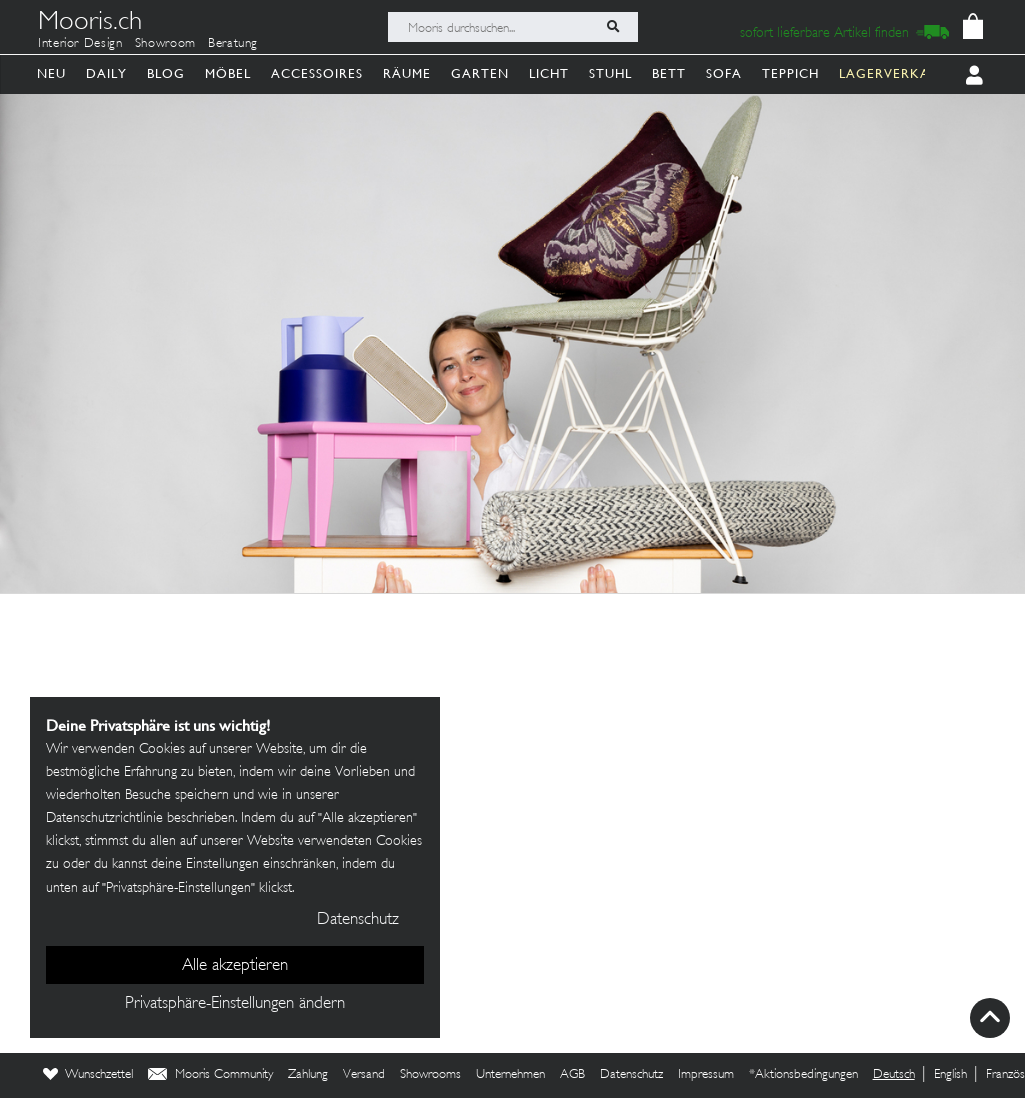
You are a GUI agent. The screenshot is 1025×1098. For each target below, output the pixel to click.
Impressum (706, 1075)
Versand (364, 1075)
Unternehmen (510, 1075)
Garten (480, 73)
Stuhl (610, 73)
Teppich (790, 73)
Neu (51, 73)
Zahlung (308, 1075)
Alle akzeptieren (235, 966)
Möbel (228, 73)
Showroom (165, 44)
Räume (407, 73)
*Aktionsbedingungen (803, 1075)
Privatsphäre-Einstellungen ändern (235, 1004)
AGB (572, 1075)
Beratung (233, 44)
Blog (166, 73)
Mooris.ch (90, 24)
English (950, 1075)
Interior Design (80, 44)
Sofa (724, 73)
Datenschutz (631, 1075)
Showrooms (430, 1075)
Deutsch (894, 1075)
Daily (106, 73)
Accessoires (317, 73)
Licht (549, 73)
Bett (669, 73)
